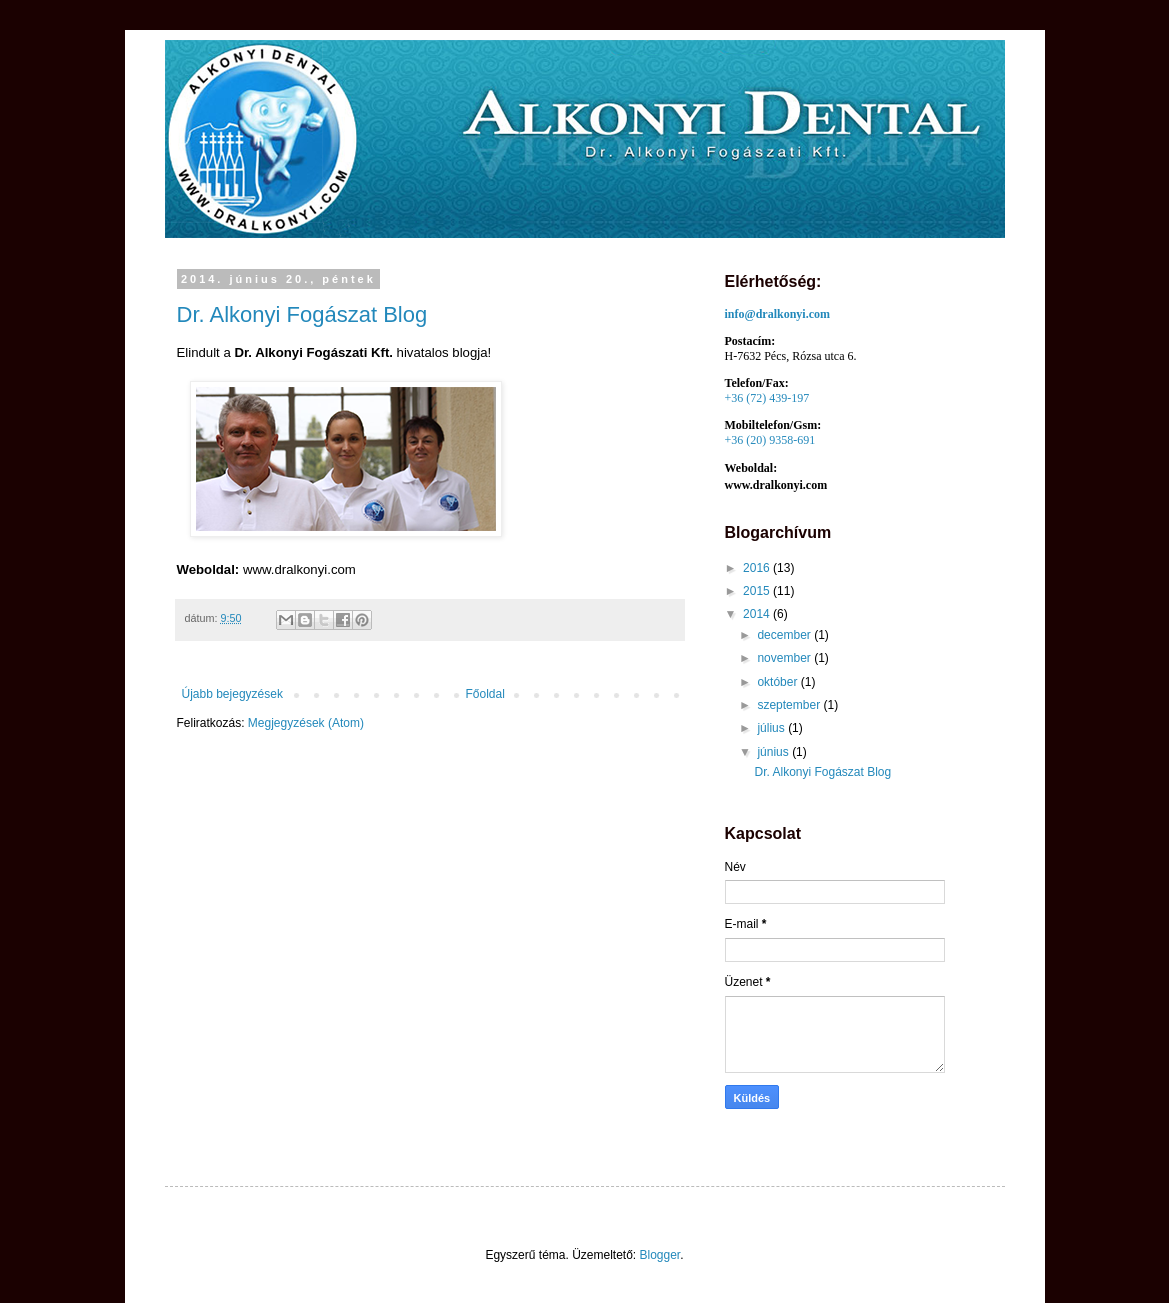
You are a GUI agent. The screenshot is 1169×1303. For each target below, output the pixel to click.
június (774, 752)
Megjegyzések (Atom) (306, 723)
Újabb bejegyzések (232, 694)
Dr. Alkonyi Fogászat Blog (302, 314)
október (778, 682)
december (785, 635)
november (785, 658)
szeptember (790, 705)
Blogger (660, 1255)
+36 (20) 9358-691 (770, 440)
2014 (758, 614)
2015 (758, 591)
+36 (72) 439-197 (767, 398)
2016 (758, 568)
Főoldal (485, 694)
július (772, 728)
